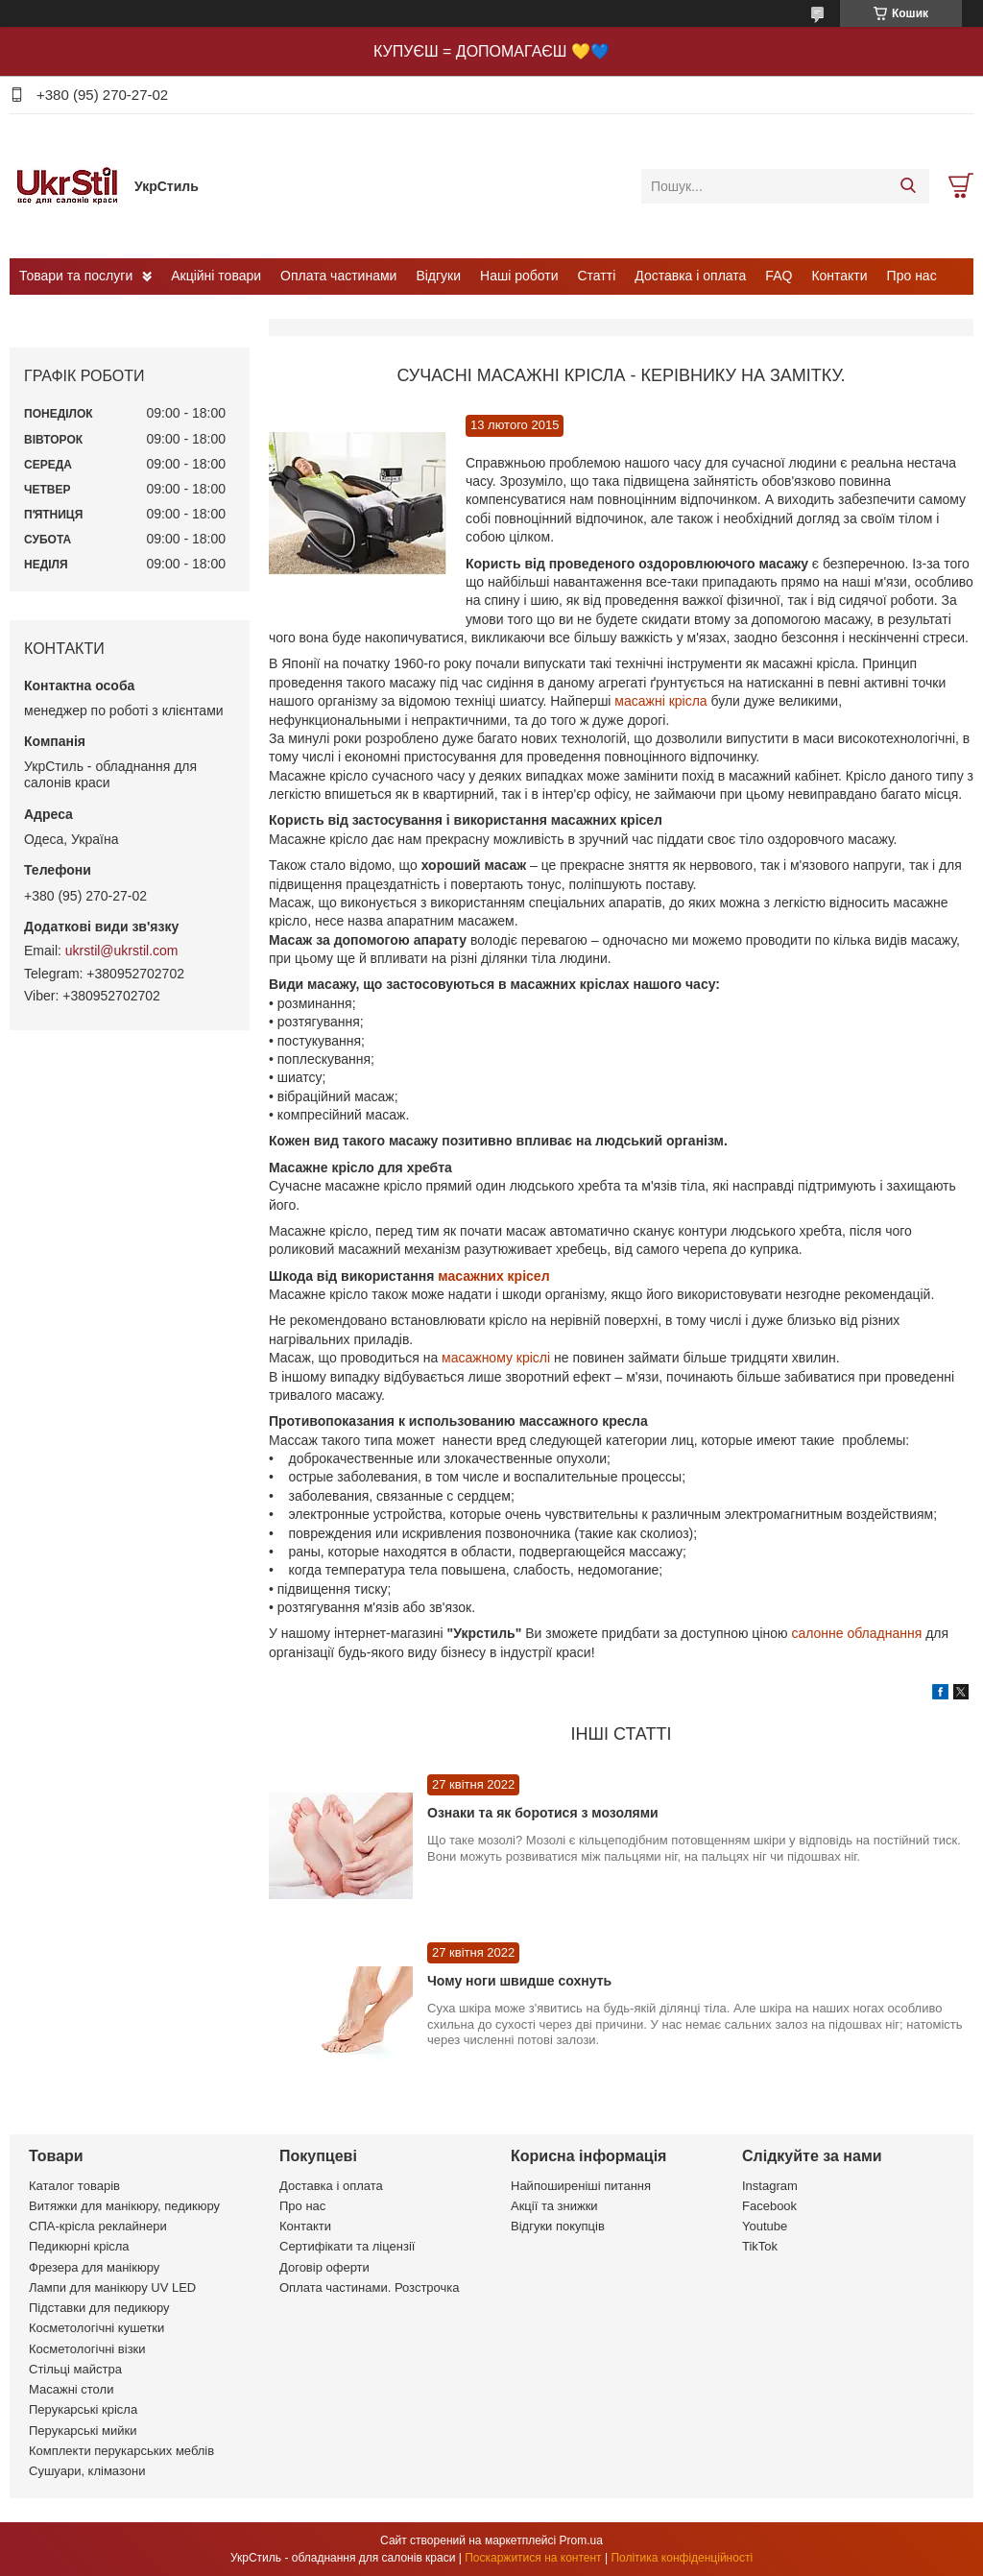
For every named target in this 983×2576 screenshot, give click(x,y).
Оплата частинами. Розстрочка (369, 2287)
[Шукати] (907, 186)
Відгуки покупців (558, 2226)
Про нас (912, 275)
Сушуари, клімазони (87, 2471)
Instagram (770, 2186)
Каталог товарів (74, 2186)
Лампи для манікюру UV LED (112, 2287)
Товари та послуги (75, 275)
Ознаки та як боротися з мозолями (543, 1812)
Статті (597, 275)
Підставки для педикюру (99, 2307)
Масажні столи (71, 2389)
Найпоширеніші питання (581, 2186)
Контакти (839, 275)
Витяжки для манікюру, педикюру (124, 2206)
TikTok (760, 2246)
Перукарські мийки (82, 2430)
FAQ (778, 275)
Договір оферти (324, 2267)
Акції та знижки (554, 2206)
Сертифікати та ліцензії (347, 2246)
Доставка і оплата (690, 275)
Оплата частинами (338, 275)
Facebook (769, 2206)
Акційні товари (216, 275)
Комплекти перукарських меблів (121, 2451)
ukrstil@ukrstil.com (122, 950)
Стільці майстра (75, 2369)
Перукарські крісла (83, 2409)
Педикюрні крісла (79, 2246)
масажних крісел (493, 1276)
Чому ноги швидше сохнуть (519, 1980)
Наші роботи (519, 275)
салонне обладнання (858, 1633)
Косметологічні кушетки (96, 2328)
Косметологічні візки (87, 2349)
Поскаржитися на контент (533, 2557)
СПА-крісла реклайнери (98, 2226)
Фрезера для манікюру (94, 2267)
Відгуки (438, 275)
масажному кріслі (496, 1357)
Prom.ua (581, 2540)
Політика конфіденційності (682, 2557)
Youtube (764, 2226)
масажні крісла (662, 701)
